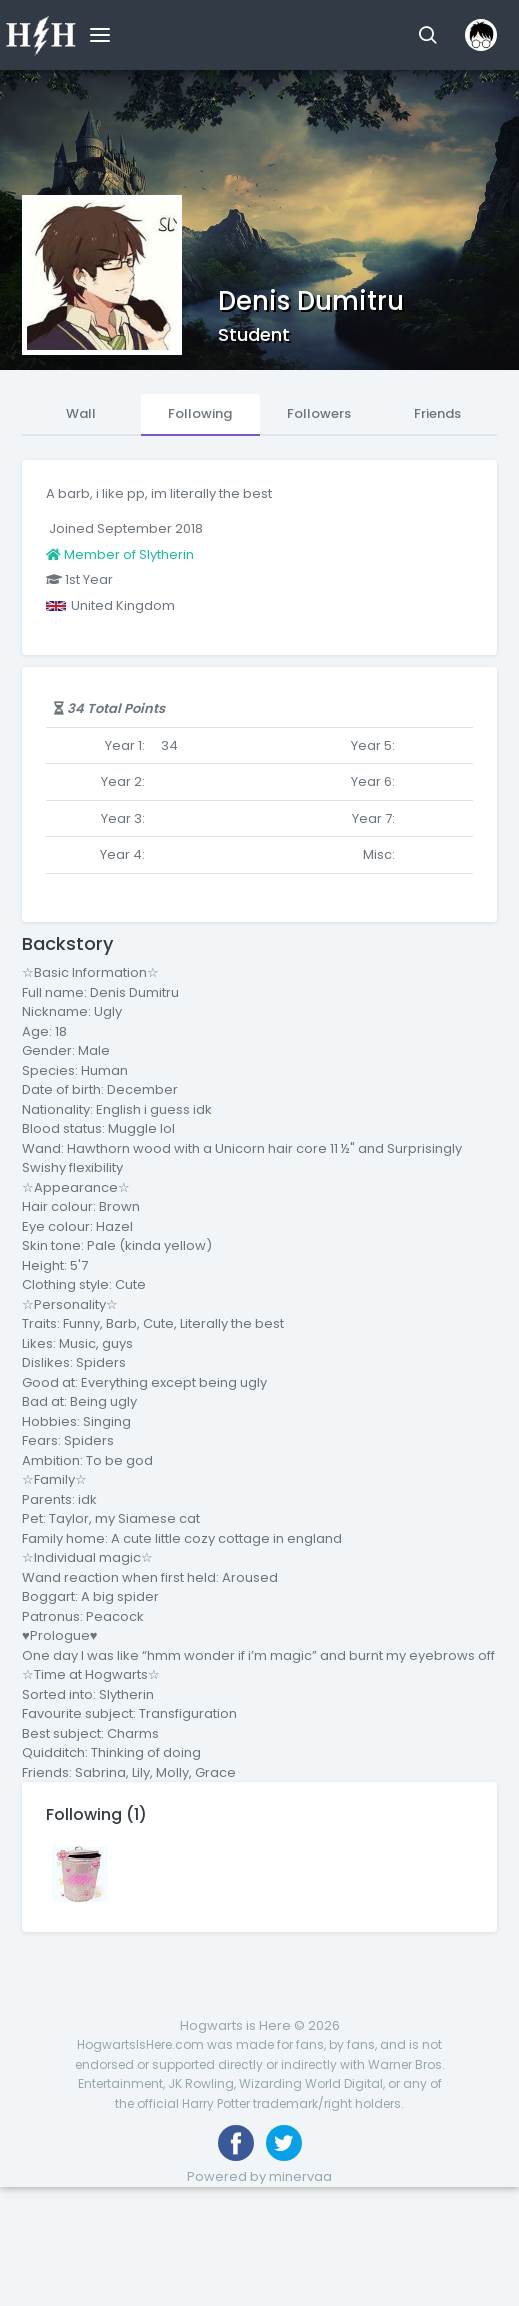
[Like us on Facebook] (236, 2143)
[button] (427, 35)
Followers (319, 413)
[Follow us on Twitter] (284, 2143)
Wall (81, 413)
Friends (437, 413)
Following (200, 413)
